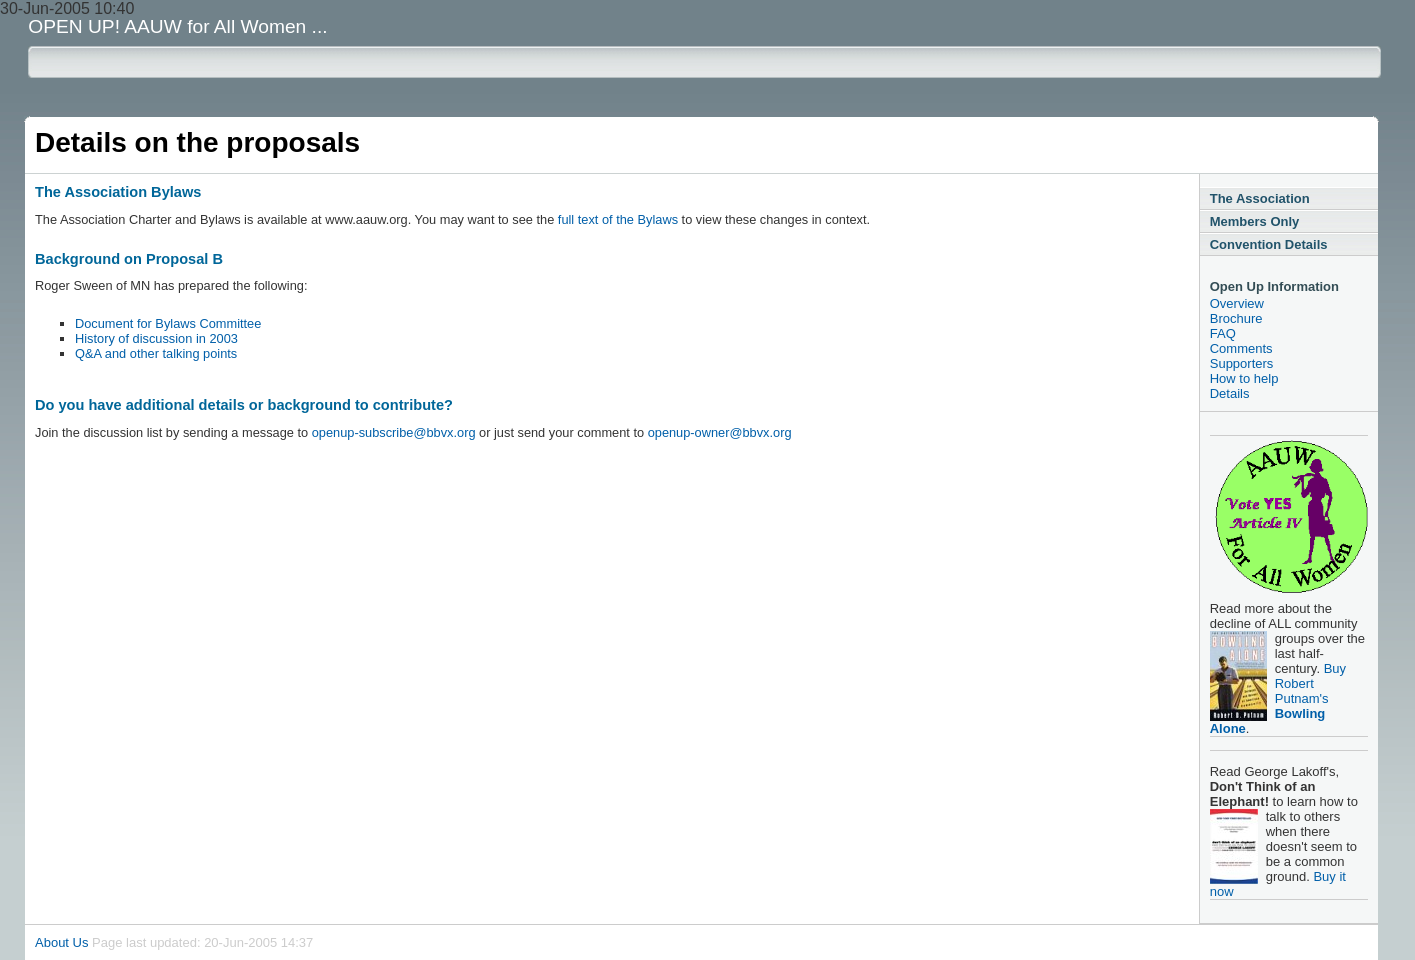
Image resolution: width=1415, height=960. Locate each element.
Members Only (1255, 221)
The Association (1260, 198)
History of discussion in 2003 (156, 338)
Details (1230, 393)
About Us (61, 942)
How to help (1244, 378)
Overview (1237, 303)
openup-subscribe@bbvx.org (394, 432)
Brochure (1236, 318)
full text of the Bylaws (618, 219)
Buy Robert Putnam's (1278, 698)
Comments (1241, 348)
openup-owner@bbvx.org (720, 432)
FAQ (1223, 333)
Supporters (1242, 363)
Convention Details (1269, 244)
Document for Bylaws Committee (168, 323)
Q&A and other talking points (156, 353)
